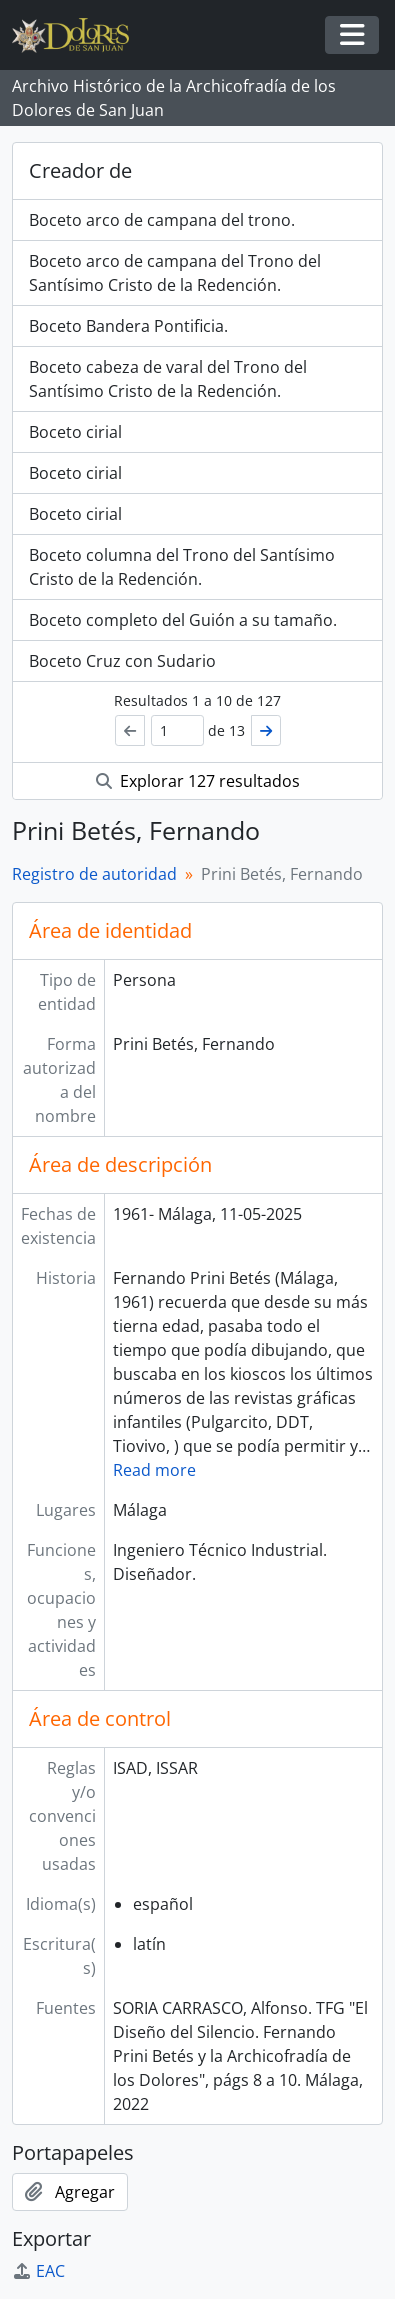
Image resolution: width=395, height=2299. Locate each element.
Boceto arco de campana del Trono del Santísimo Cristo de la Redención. (175, 273)
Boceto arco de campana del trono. (162, 220)
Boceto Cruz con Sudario (122, 661)
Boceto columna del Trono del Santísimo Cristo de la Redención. (182, 567)
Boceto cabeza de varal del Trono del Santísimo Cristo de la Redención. (168, 379)
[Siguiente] (266, 730)
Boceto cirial (75, 432)
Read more (154, 1470)
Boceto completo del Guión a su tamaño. (183, 620)
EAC (38, 2271)
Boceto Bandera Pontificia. (128, 326)
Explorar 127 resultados (198, 781)
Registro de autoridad (94, 874)
